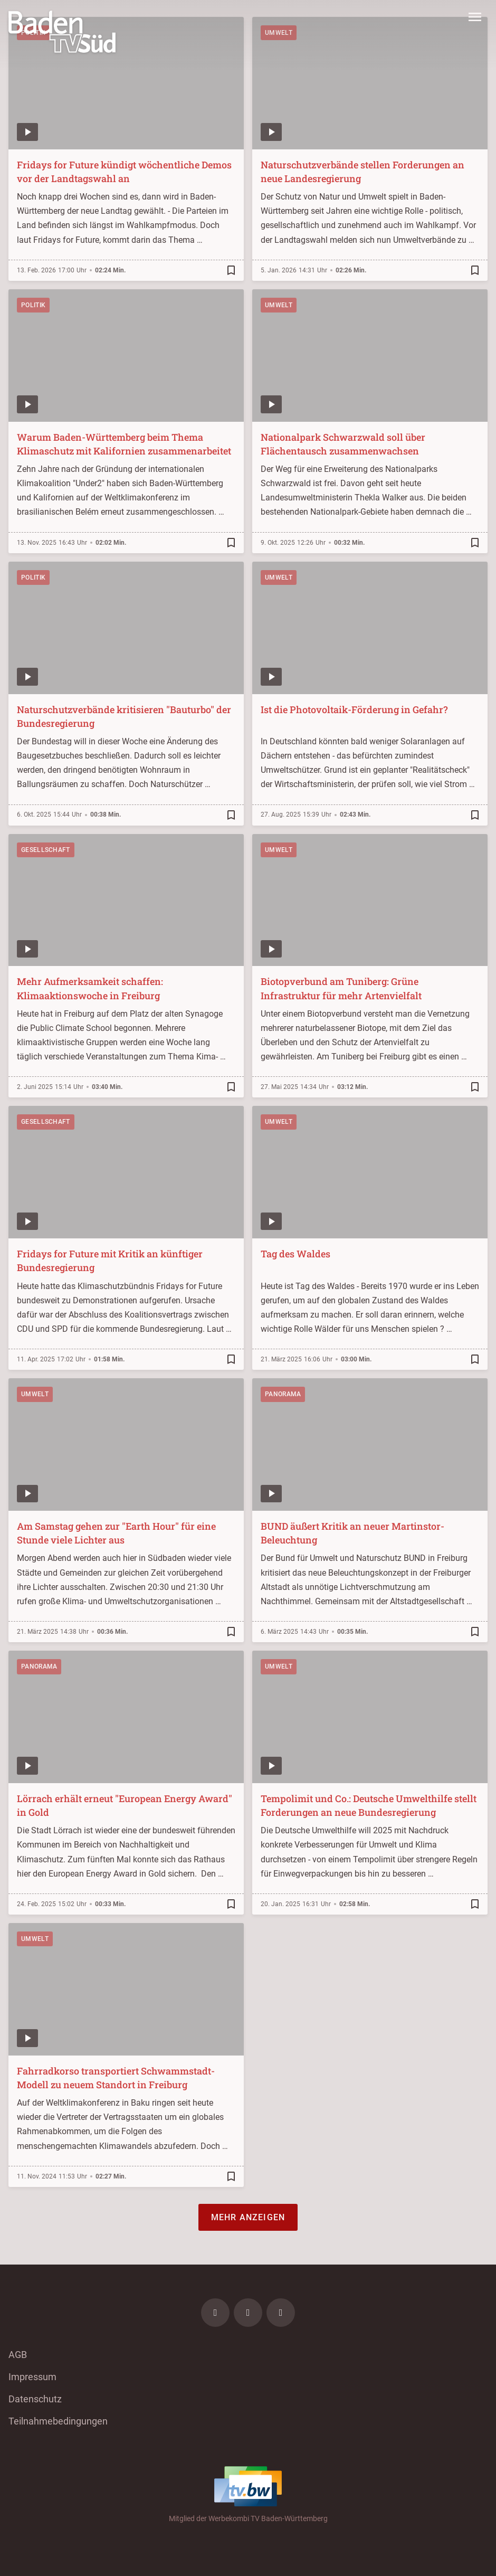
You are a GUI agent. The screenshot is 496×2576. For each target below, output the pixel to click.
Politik (33, 305)
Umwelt (278, 305)
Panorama (283, 1394)
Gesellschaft (45, 850)
